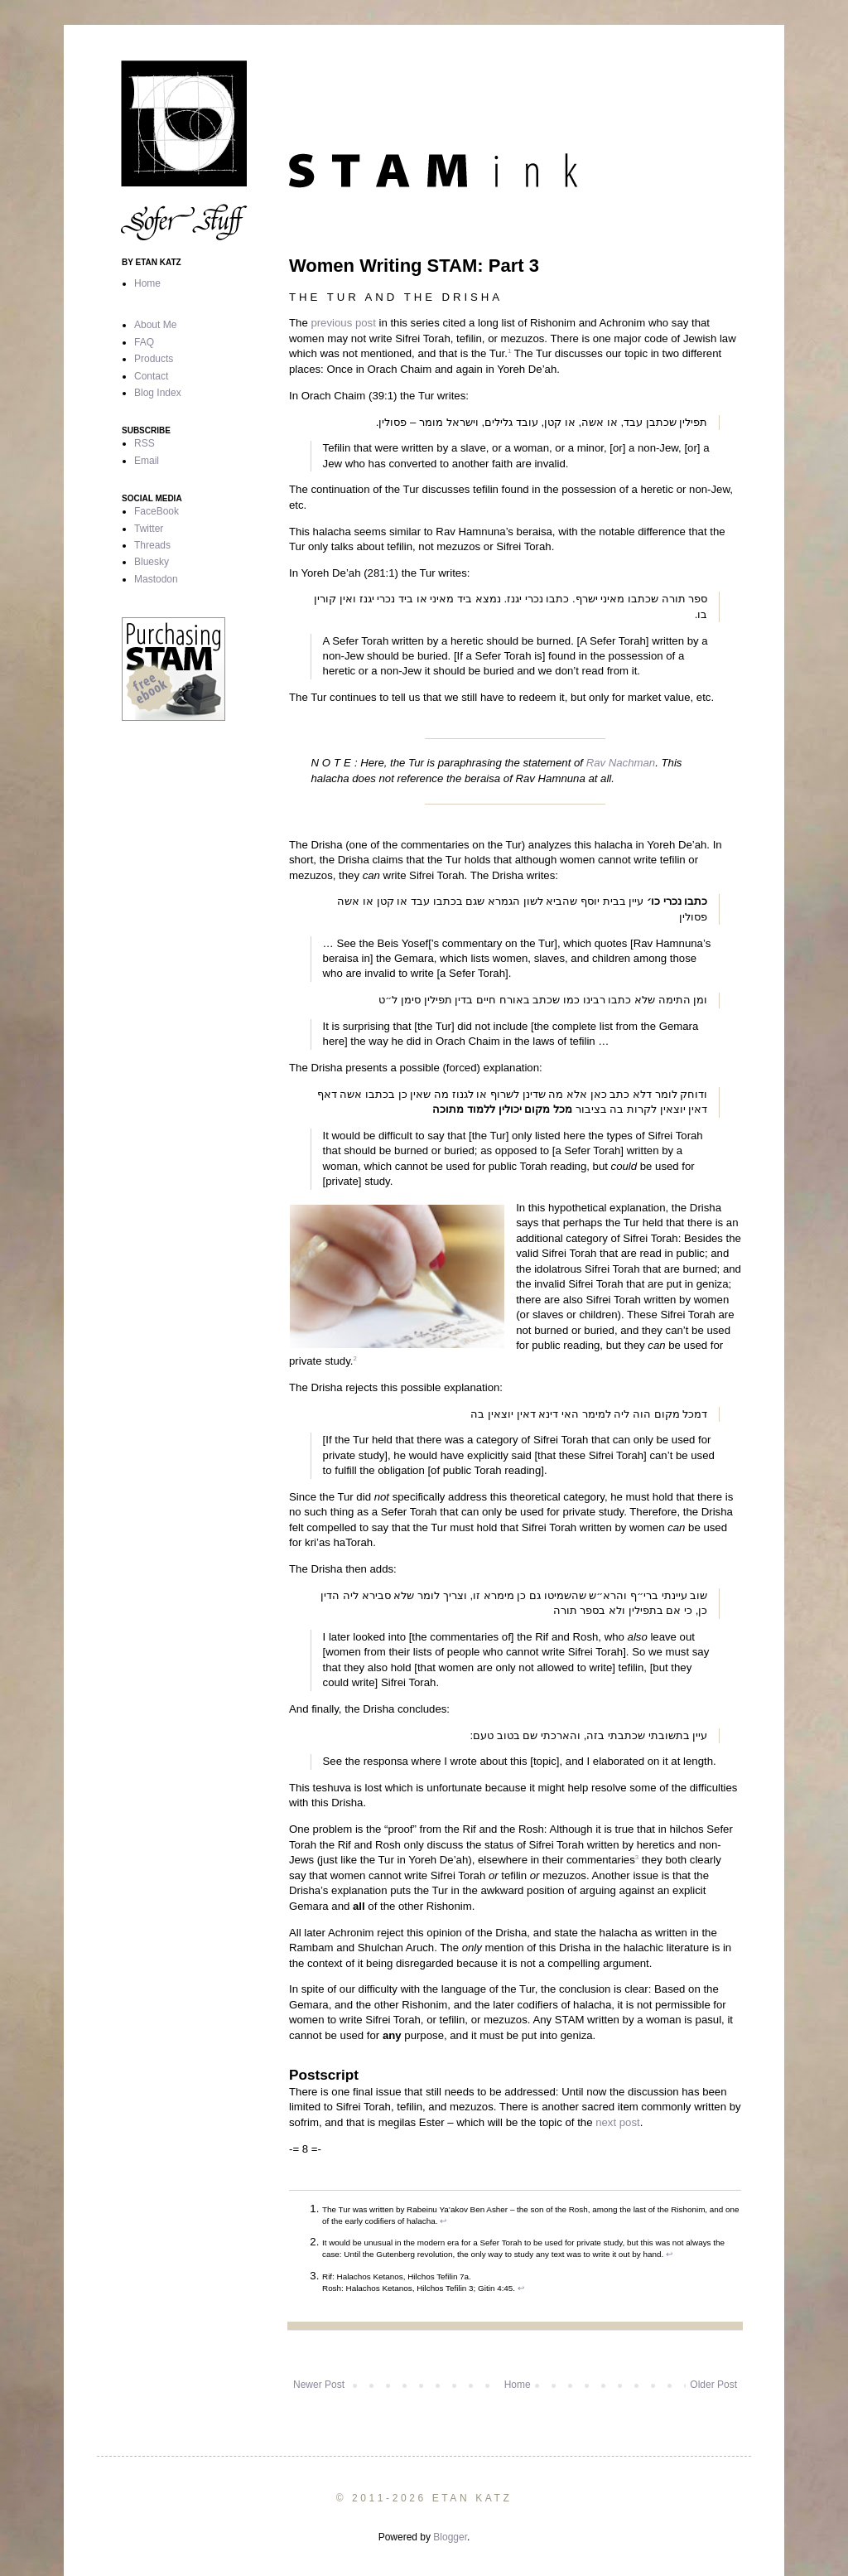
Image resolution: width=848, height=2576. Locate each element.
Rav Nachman (621, 762)
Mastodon (156, 579)
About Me (155, 325)
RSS (144, 443)
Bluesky (151, 562)
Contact (151, 376)
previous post (343, 323)
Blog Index (157, 393)
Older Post (713, 2384)
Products (153, 359)
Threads (152, 545)
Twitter (148, 528)
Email (146, 460)
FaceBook (156, 511)
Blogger (450, 2537)
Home (517, 2384)
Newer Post (318, 2384)
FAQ (144, 342)
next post (617, 2122)
